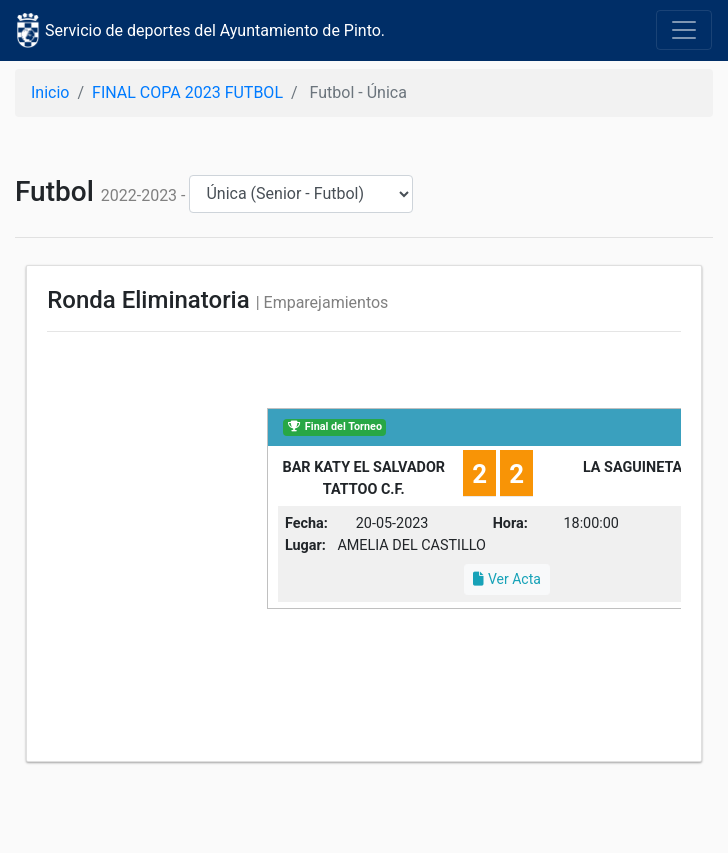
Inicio (50, 92)
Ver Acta (506, 579)
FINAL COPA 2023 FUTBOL (187, 92)
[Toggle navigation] (684, 30)
